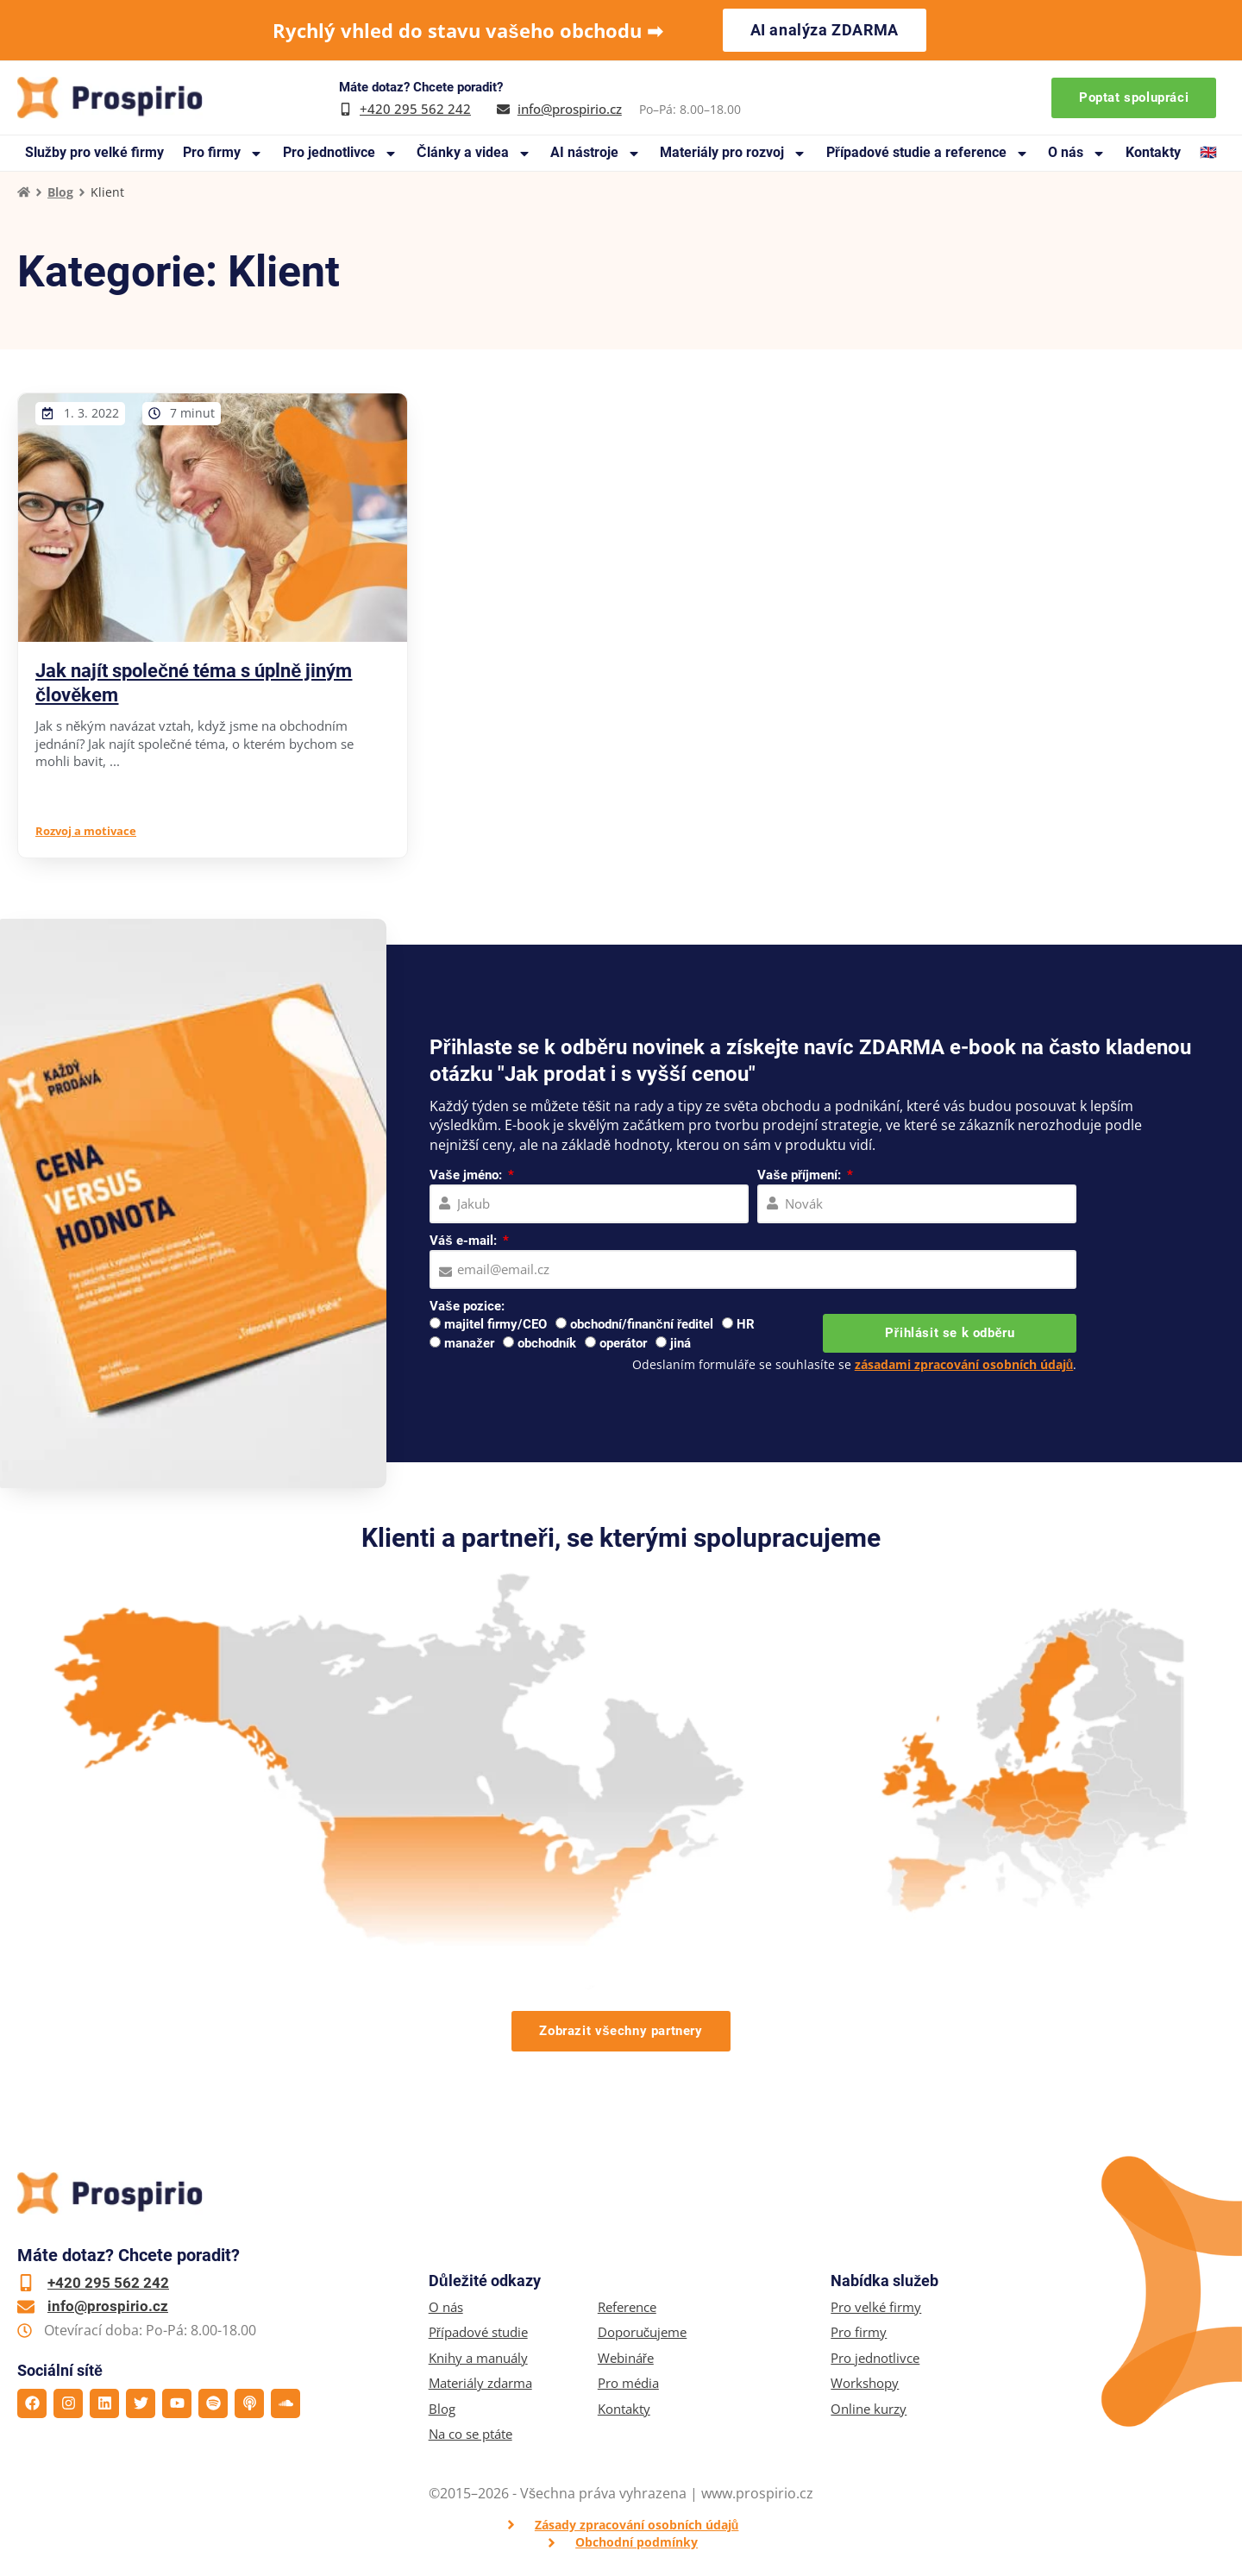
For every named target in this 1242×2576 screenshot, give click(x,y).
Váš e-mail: (464, 1240)
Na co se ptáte (470, 2434)
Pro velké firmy (876, 2307)
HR (746, 1324)
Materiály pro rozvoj (733, 153)
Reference (627, 2307)
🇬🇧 (1208, 152)
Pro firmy (223, 153)
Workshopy (865, 2383)
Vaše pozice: (467, 1306)
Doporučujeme (642, 2332)
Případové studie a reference (927, 153)
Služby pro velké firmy (94, 152)
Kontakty (1153, 152)
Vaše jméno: (467, 1175)
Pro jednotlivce (340, 153)
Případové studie (478, 2332)
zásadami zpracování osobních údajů (964, 1364)
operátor (623, 1343)
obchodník (547, 1343)
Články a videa (474, 153)
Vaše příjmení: (800, 1175)
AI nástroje (595, 153)
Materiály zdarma (480, 2383)
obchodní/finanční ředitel (641, 1324)
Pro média (628, 2383)
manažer (469, 1343)
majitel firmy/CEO (495, 1324)
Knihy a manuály (478, 2358)
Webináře (626, 2358)
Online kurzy (868, 2409)
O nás (1077, 153)
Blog (60, 192)
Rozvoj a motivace (85, 831)
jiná (680, 1343)
